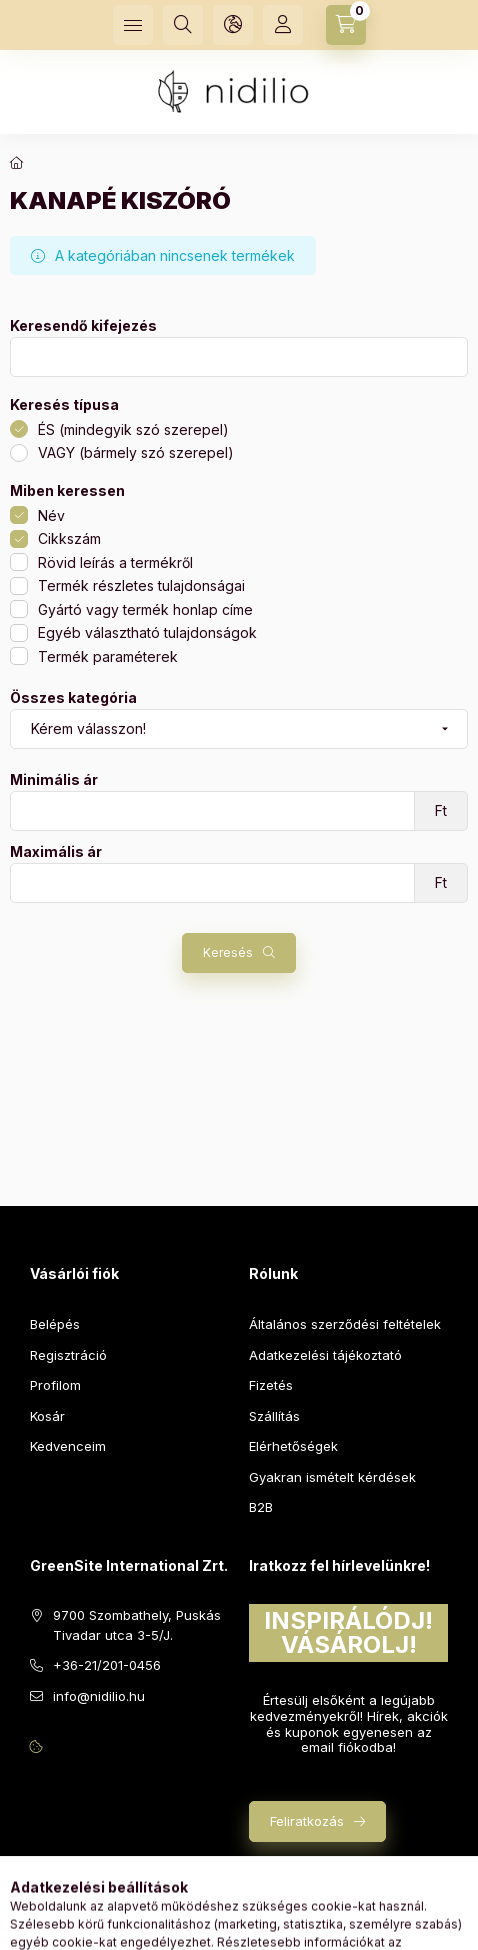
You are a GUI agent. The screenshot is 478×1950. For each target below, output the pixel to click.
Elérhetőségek (293, 1446)
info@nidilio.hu (99, 1696)
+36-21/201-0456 (107, 1665)
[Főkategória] (17, 163)
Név (51, 515)
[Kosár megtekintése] (346, 25)
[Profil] (283, 25)
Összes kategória (73, 698)
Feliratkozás (307, 1821)
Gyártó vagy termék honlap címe (145, 609)
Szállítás (274, 1416)
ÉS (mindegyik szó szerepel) (133, 429)
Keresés (228, 952)
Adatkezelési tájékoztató (325, 1355)
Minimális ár (54, 780)
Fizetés (271, 1385)
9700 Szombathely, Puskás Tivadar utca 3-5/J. (137, 1625)
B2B (261, 1507)
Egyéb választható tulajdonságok (147, 632)
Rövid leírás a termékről (115, 562)
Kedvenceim (68, 1446)
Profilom (55, 1385)
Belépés (55, 1324)
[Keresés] (183, 25)
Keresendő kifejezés (83, 326)
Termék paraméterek (108, 656)
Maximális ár (56, 852)
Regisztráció (68, 1355)
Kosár (47, 1416)
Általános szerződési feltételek (345, 1324)
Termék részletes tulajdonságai (141, 585)
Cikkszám (69, 538)
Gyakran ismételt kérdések (332, 1477)
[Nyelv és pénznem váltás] (233, 25)
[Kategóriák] (133, 25)
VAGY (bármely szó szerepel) (136, 452)
